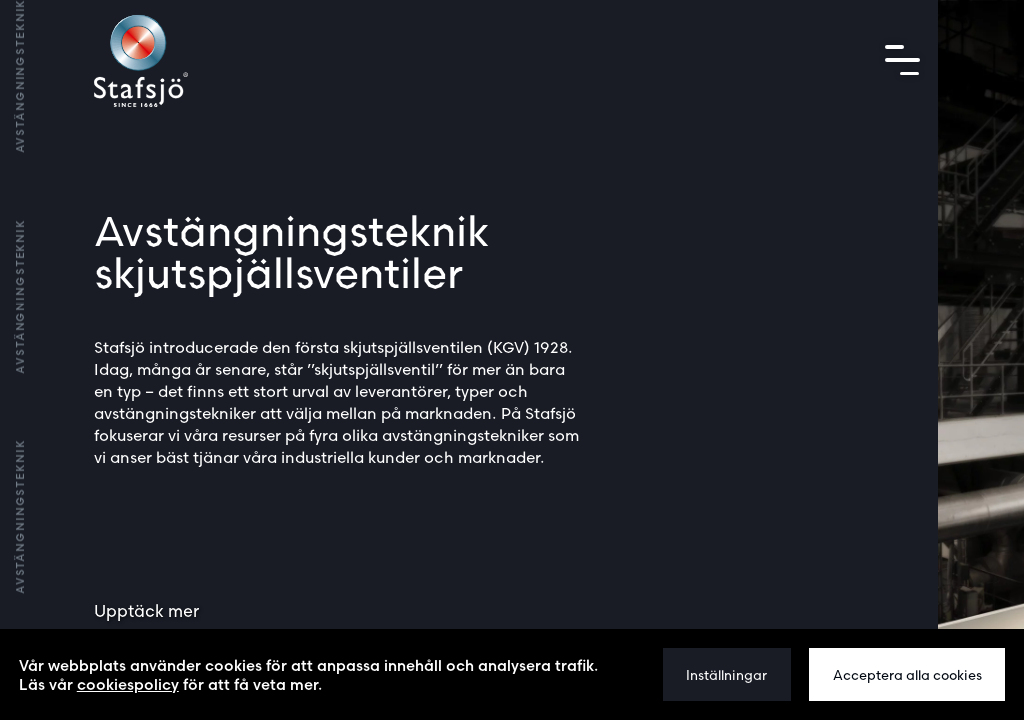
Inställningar (726, 675)
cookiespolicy (128, 684)
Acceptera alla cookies (907, 675)
